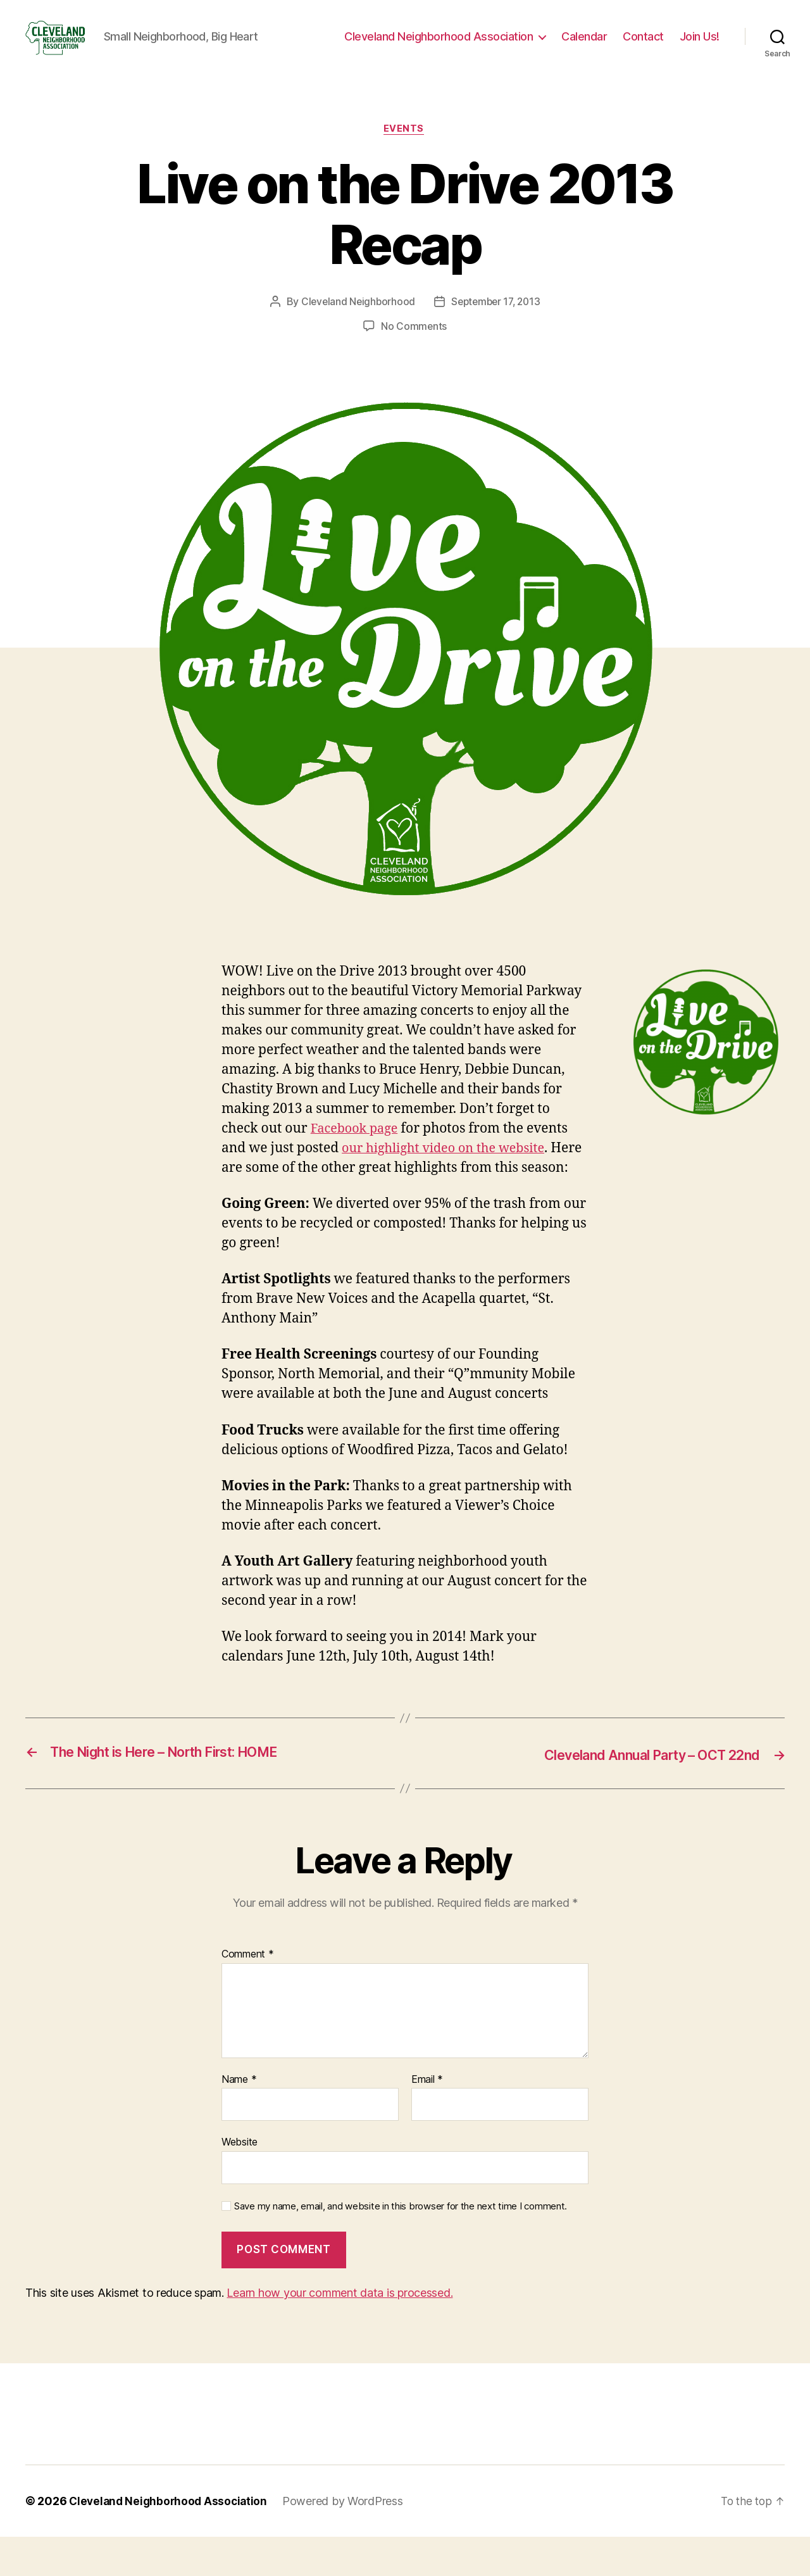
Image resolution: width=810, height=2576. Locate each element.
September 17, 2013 (497, 322)
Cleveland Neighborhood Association (438, 46)
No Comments (413, 346)
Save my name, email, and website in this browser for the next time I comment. (400, 2245)
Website (239, 2181)
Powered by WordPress (348, 2540)
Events (405, 148)
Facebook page (357, 1148)
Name (238, 2118)
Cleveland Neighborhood (355, 322)
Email (427, 2118)
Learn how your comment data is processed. (339, 2332)
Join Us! (700, 46)
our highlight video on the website (449, 1168)
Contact (643, 46)
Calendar (584, 46)
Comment (247, 1993)
